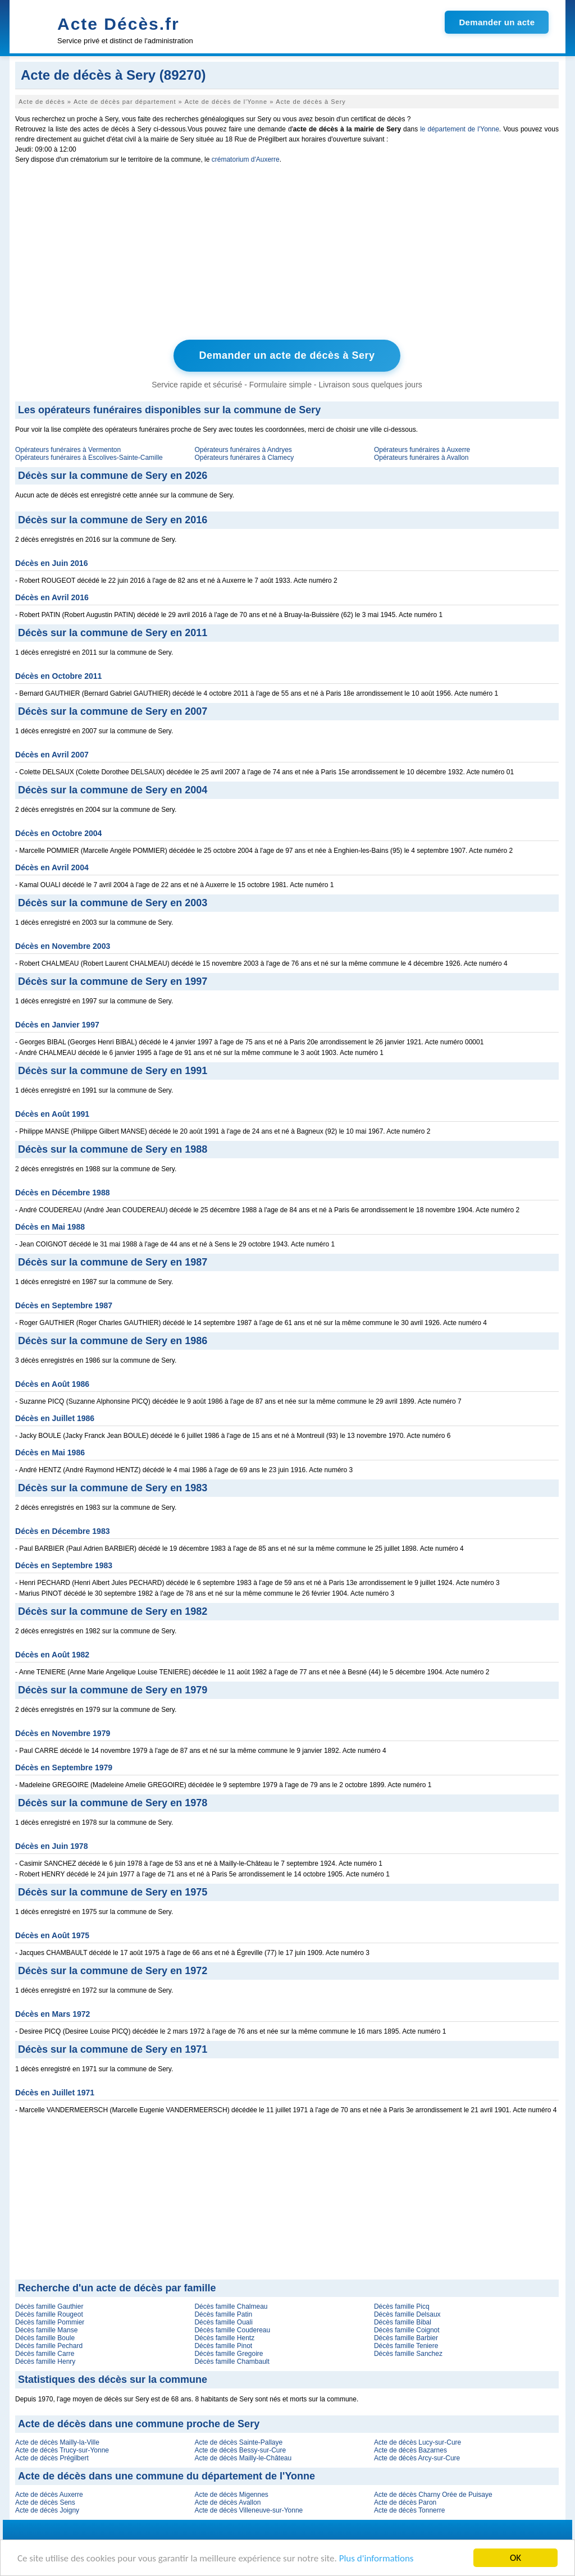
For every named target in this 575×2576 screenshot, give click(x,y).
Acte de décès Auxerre (49, 2495)
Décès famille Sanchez (408, 2354)
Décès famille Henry (45, 2361)
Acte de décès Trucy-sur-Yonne (62, 2450)
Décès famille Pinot (223, 2346)
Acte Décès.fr (118, 24)
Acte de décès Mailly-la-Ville (57, 2442)
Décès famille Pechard (49, 2346)
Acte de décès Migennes (231, 2495)
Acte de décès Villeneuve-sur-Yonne (248, 2510)
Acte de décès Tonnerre (409, 2510)
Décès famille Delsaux (407, 2314)
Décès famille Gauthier (49, 2306)
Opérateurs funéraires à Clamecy (244, 458)
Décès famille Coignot (407, 2330)
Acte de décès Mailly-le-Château (242, 2458)
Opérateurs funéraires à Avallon (421, 458)
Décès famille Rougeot (49, 2314)
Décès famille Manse (46, 2330)
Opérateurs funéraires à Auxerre (422, 450)
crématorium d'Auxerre (246, 159)
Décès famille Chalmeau (230, 2306)
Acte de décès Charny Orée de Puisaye (433, 2495)
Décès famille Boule (45, 2338)
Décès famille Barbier (406, 2338)
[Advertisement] (287, 254)
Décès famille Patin (223, 2314)
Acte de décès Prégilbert (52, 2458)
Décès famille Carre (44, 2354)
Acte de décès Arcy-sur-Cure (417, 2458)
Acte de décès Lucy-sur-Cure (417, 2442)
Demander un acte (497, 22)
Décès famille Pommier (49, 2322)
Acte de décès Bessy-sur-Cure (240, 2450)
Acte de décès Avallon (227, 2502)
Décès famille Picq (402, 2306)
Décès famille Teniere (406, 2346)
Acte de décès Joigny (47, 2510)
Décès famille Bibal (402, 2322)
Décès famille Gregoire (228, 2354)
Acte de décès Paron (405, 2502)
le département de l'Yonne (459, 129)
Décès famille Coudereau (232, 2330)
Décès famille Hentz (224, 2338)
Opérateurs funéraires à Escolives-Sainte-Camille (89, 458)
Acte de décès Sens (45, 2502)
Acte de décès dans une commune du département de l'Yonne (166, 2476)
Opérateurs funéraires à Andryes (242, 450)
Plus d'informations (376, 2558)
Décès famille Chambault (231, 2361)
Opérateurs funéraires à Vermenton (68, 450)
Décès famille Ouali (223, 2322)
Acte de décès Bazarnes (410, 2450)
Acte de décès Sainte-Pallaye (238, 2442)
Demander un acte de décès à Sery (287, 355)
